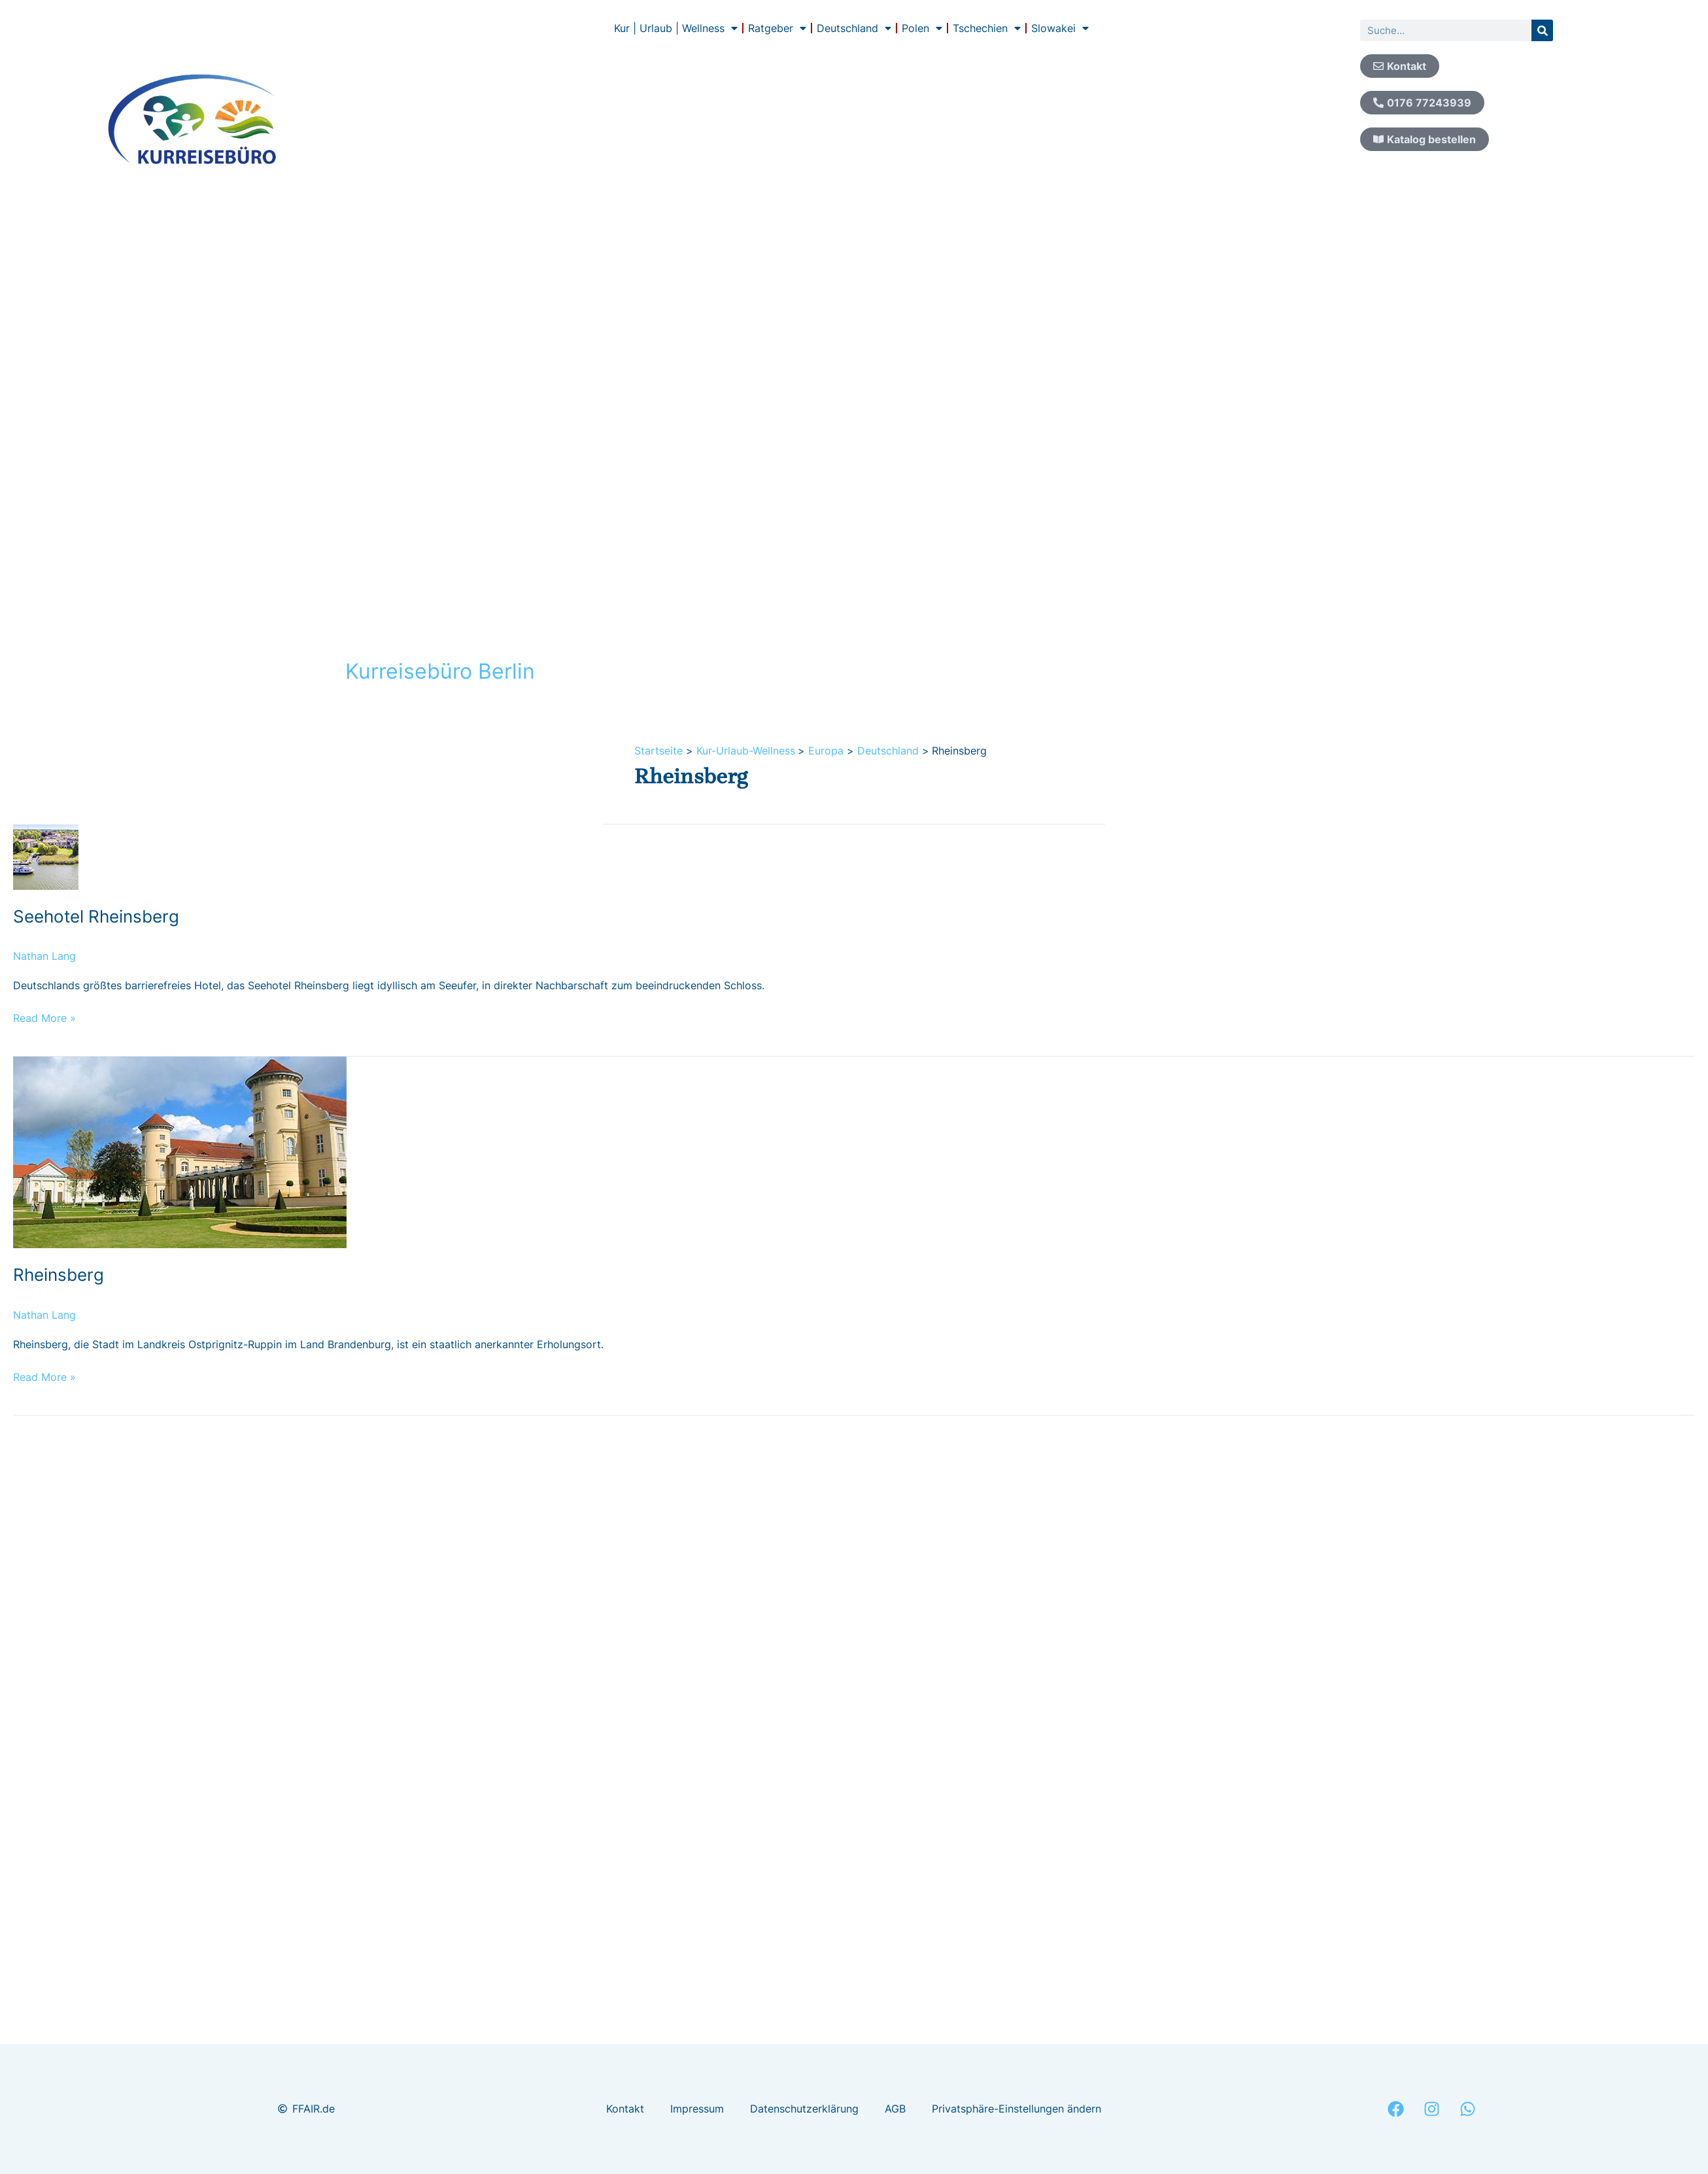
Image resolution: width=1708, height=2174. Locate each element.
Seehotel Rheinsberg (96, 916)
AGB (895, 2108)
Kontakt (625, 2108)
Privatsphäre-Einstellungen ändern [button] (1016, 2108)
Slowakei (1060, 28)
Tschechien (987, 28)
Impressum (697, 2108)
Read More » (44, 1017)
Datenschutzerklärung (804, 2108)
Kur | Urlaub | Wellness (676, 28)
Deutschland (854, 28)
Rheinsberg (58, 1275)
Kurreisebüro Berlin (440, 671)
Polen (922, 28)
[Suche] (1542, 30)
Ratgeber (777, 28)
